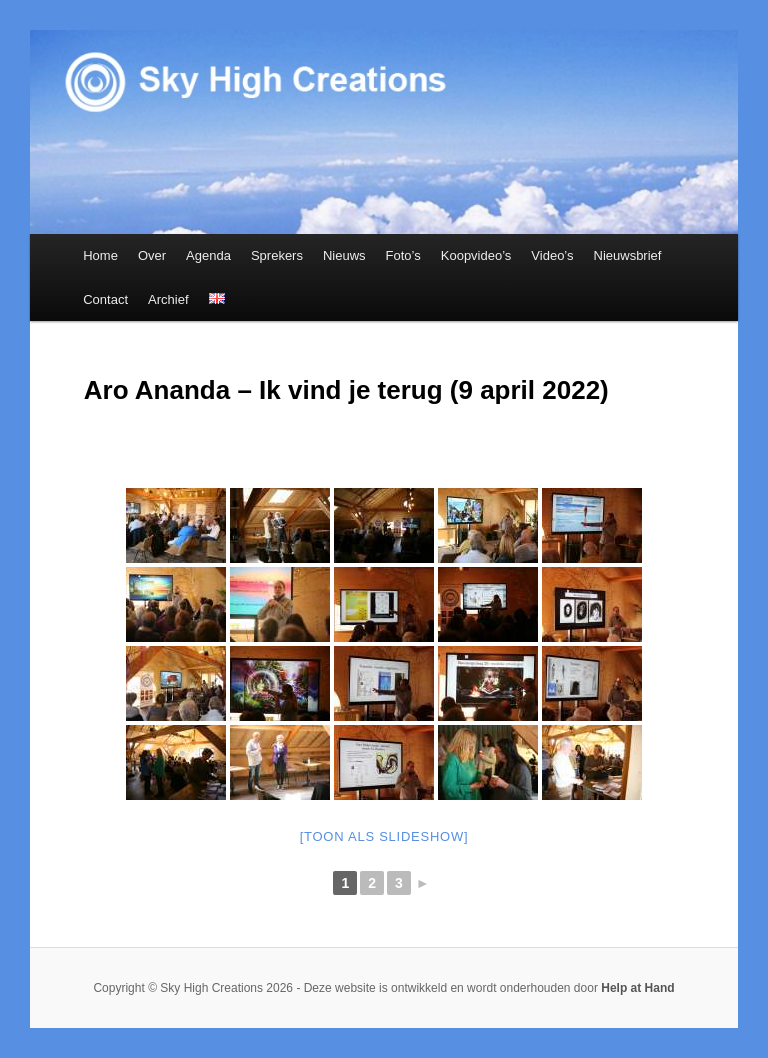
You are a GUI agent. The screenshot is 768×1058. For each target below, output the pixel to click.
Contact (105, 299)
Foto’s (403, 255)
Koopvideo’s (476, 255)
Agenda (208, 255)
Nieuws (344, 255)
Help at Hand (637, 988)
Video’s (552, 255)
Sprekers (277, 255)
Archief (168, 299)
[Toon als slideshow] (384, 836)
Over (152, 255)
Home (100, 255)
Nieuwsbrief (628, 255)
